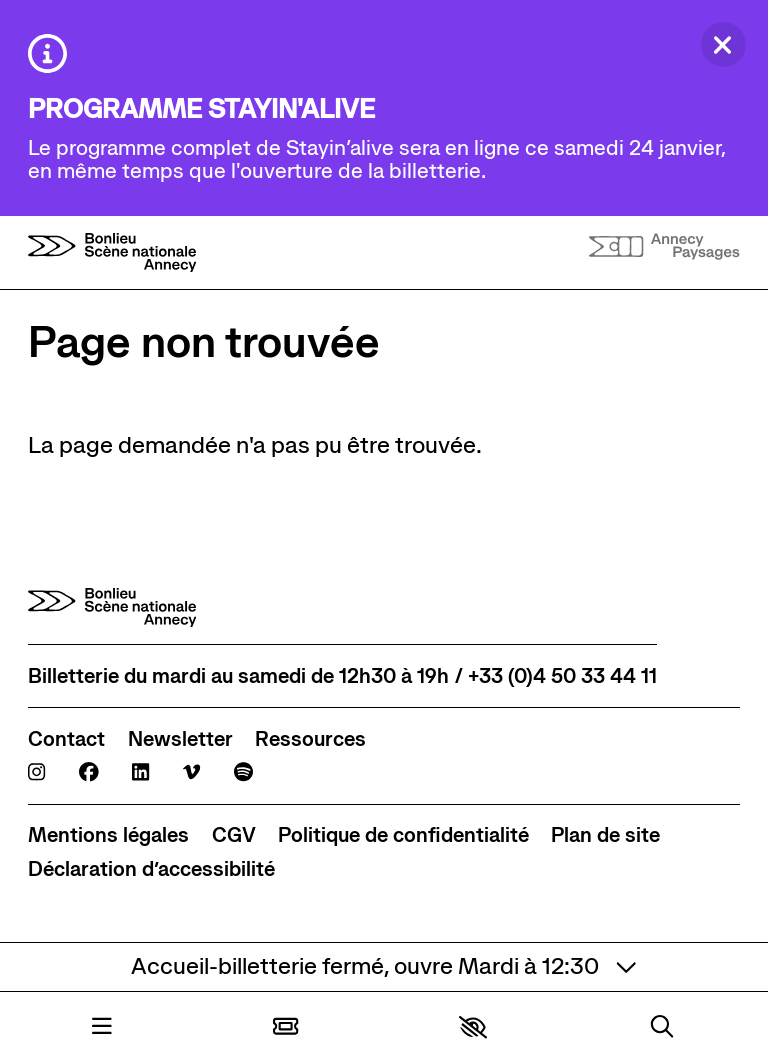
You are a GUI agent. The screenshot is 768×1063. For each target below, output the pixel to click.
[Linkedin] (140, 773)
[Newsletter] (180, 739)
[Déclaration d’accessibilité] (151, 869)
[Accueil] (112, 252)
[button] (473, 1027)
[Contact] (66, 739)
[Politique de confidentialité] (403, 835)
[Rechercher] (662, 1028)
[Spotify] (243, 773)
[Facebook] (89, 773)
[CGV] (234, 835)
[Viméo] (191, 773)
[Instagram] (36, 773)
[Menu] (102, 1028)
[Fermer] (723, 44)
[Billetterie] (285, 1028)
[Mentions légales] (108, 835)
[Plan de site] (605, 835)
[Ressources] (310, 739)
